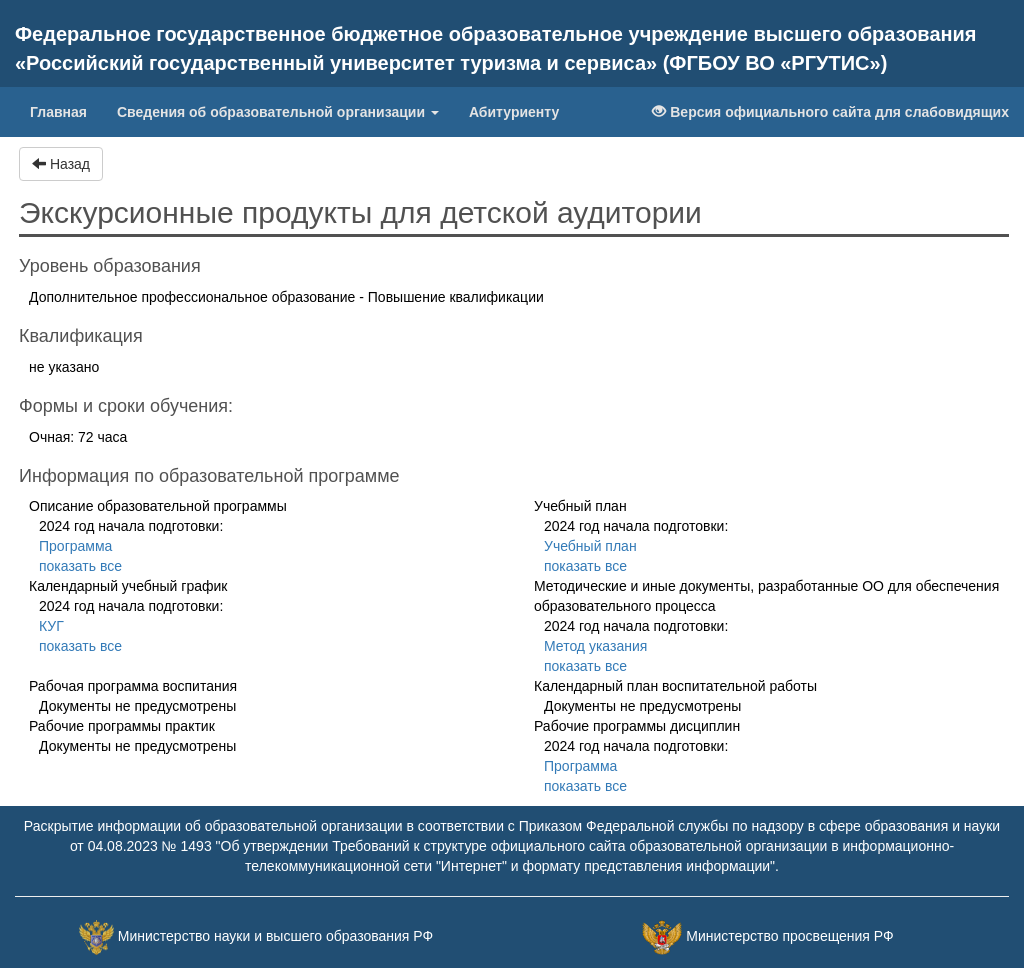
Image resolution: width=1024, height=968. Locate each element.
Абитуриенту (514, 112)
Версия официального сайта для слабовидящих (830, 112)
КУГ (51, 626)
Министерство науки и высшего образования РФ (275, 937)
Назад (61, 164)
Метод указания (595, 646)
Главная (66, 110)
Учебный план (590, 546)
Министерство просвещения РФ (789, 937)
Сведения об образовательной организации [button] (278, 112)
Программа (75, 546)
